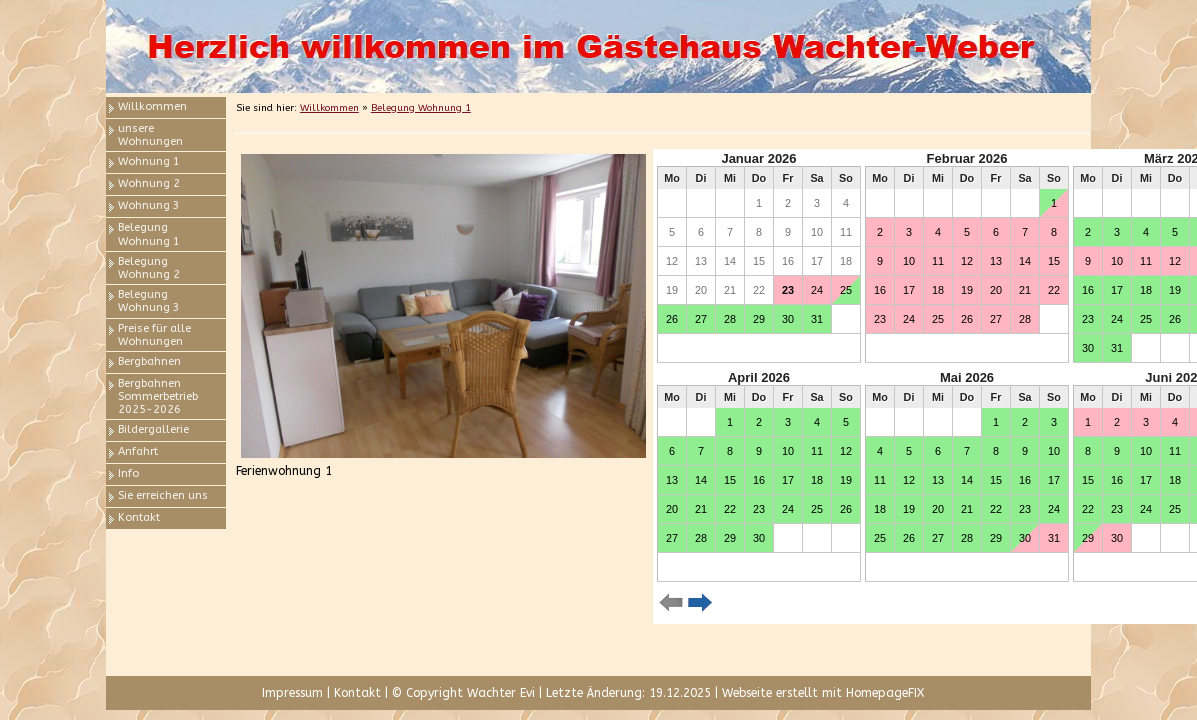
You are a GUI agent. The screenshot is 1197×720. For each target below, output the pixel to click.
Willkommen (152, 106)
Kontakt (139, 517)
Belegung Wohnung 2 (149, 268)
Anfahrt (138, 451)
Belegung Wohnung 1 (149, 234)
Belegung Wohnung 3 (149, 301)
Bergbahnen (149, 361)
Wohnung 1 (149, 161)
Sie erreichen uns (163, 495)
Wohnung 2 (149, 183)
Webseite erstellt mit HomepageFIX (823, 693)
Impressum (292, 693)
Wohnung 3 (149, 205)
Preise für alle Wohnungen (154, 335)
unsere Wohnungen (150, 135)
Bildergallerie (153, 429)
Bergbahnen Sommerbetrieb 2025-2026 (158, 396)
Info (128, 473)
